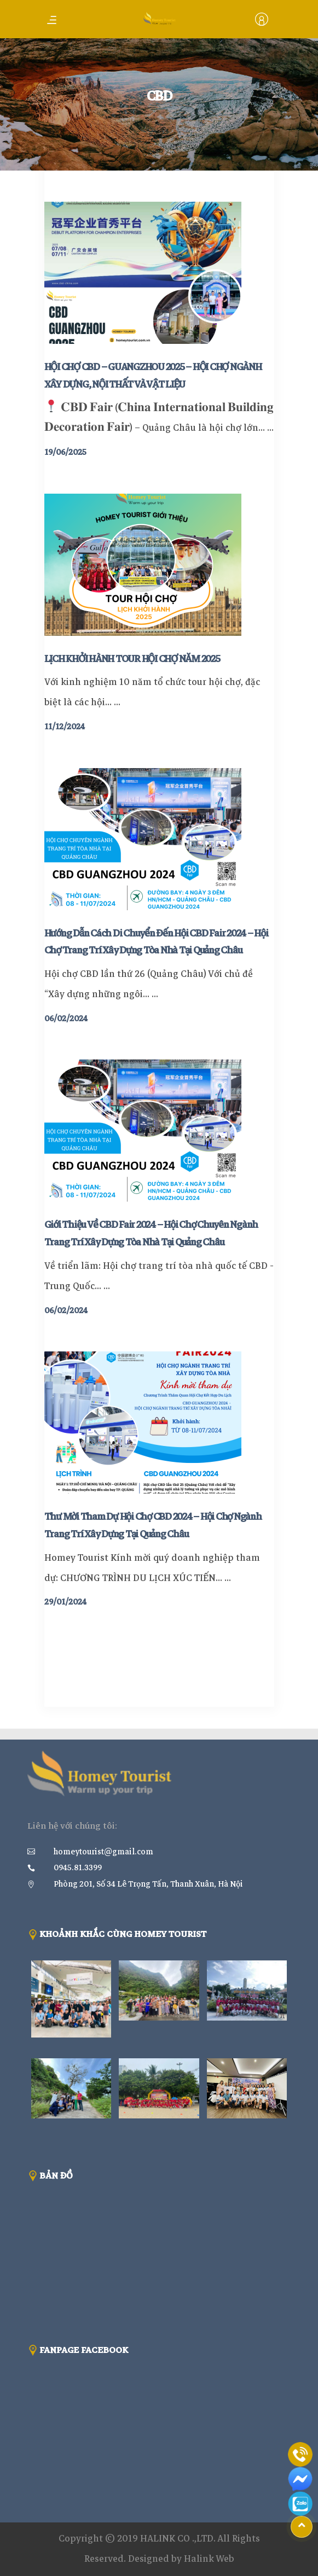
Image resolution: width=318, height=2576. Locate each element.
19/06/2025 (65, 452)
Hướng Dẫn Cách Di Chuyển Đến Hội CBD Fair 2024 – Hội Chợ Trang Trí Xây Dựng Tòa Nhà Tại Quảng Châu (156, 942)
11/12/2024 (64, 726)
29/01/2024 (65, 1601)
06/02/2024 (66, 1018)
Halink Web (209, 2558)
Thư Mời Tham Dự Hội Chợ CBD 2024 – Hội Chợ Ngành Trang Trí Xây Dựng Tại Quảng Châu (153, 1525)
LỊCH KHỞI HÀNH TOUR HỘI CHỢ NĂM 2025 (132, 659)
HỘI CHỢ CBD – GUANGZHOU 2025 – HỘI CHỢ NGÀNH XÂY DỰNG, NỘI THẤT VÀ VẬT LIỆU (153, 376)
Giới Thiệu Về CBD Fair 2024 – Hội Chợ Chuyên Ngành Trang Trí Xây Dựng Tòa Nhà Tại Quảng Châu (151, 1233)
